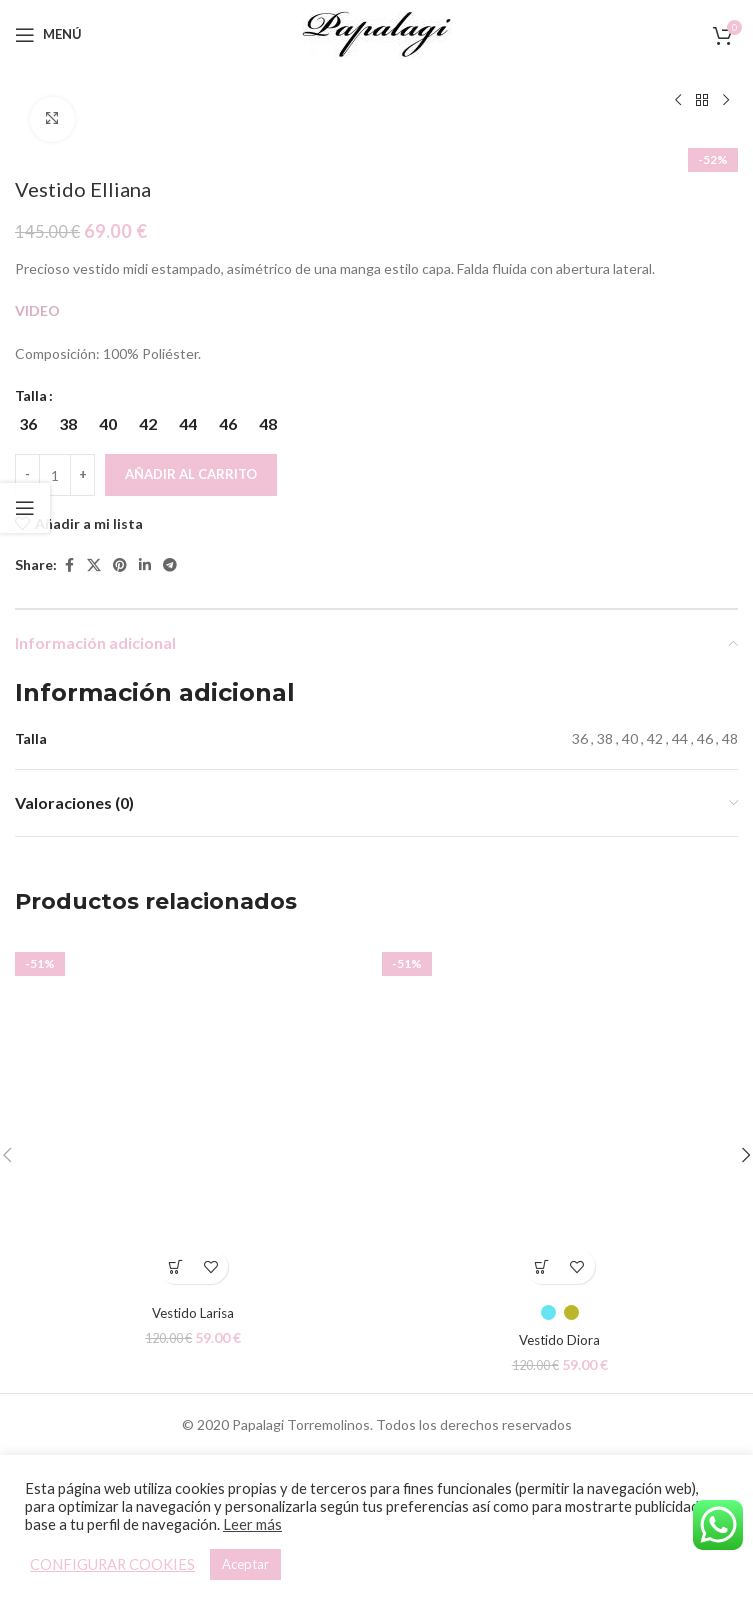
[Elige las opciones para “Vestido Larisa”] (175, 1266)
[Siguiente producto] (726, 101)
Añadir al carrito (191, 474)
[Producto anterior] (678, 101)
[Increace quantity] (82, 475)
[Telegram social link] (170, 564)
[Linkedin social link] (145, 564)
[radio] (27, 424)
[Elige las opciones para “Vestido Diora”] (542, 1266)
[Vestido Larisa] (193, 1115)
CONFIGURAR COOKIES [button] (112, 1564)
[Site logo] (377, 32)
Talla (31, 395)
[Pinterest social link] (120, 564)
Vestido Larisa (193, 1312)
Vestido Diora (559, 1339)
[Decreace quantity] (27, 475)
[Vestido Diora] (560, 1115)
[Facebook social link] (69, 564)
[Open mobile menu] (48, 35)
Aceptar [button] (245, 1564)
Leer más (252, 1524)
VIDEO (37, 310)
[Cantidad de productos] (55, 475)
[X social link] (94, 564)
